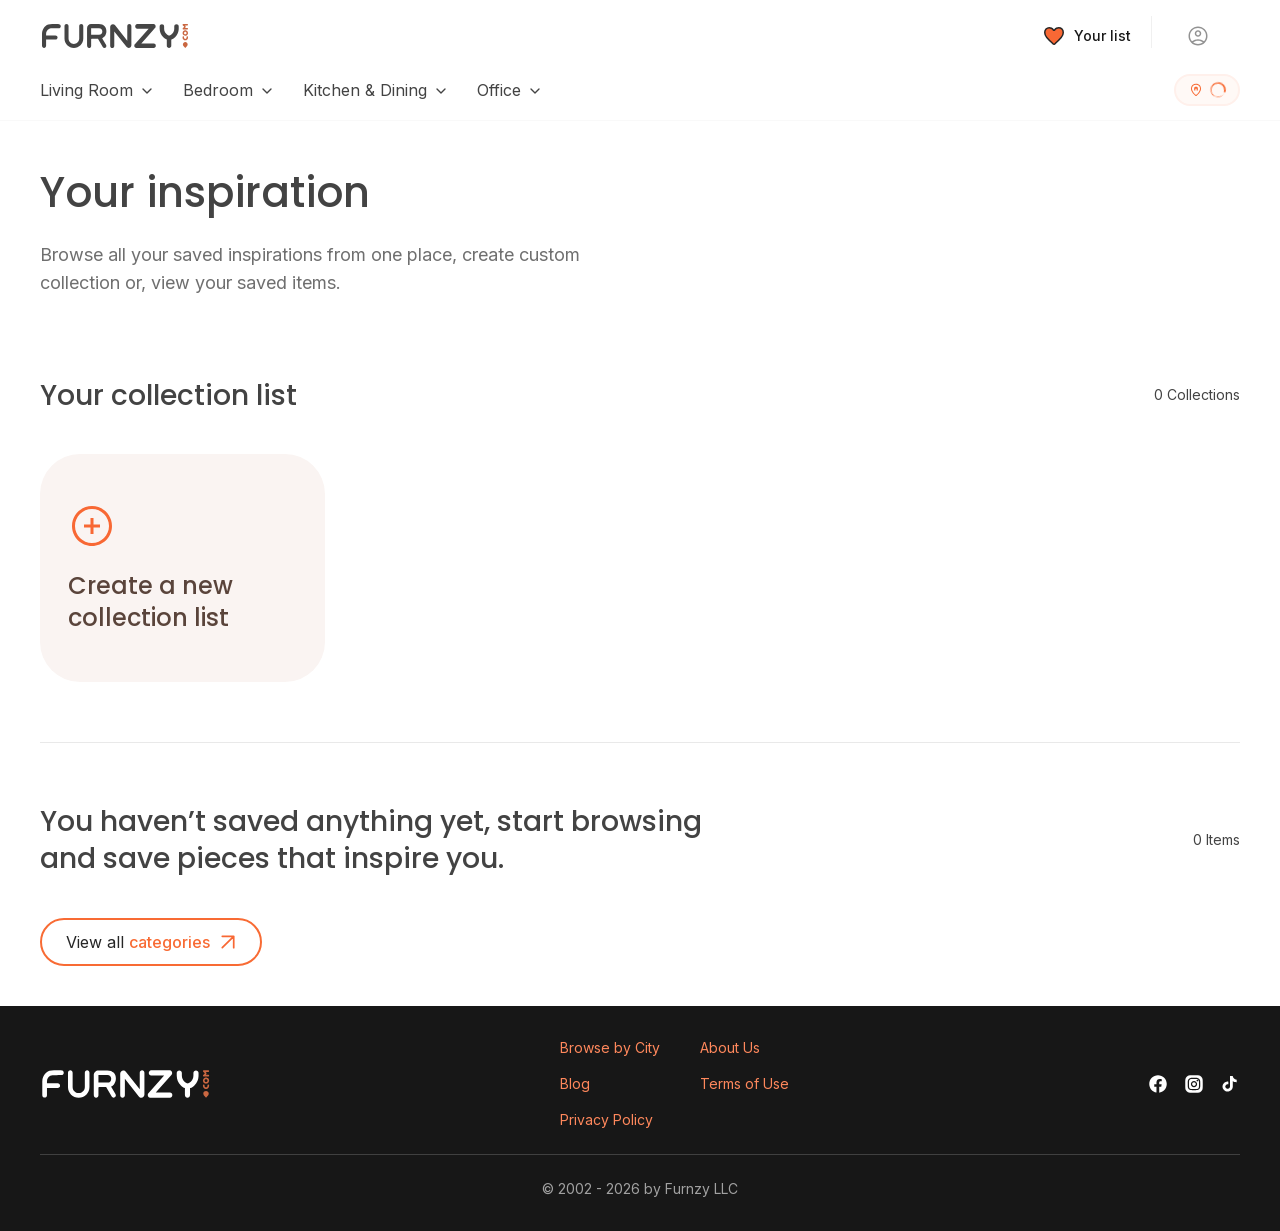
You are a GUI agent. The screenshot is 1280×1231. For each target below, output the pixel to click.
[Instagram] (1194, 1084)
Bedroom (229, 90)
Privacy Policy (606, 1119)
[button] (182, 568)
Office (510, 90)
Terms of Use (744, 1083)
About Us (730, 1047)
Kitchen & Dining (376, 90)
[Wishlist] (1087, 36)
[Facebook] (1158, 1084)
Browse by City (610, 1047)
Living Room (97, 90)
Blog (575, 1083)
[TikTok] (1230, 1084)
